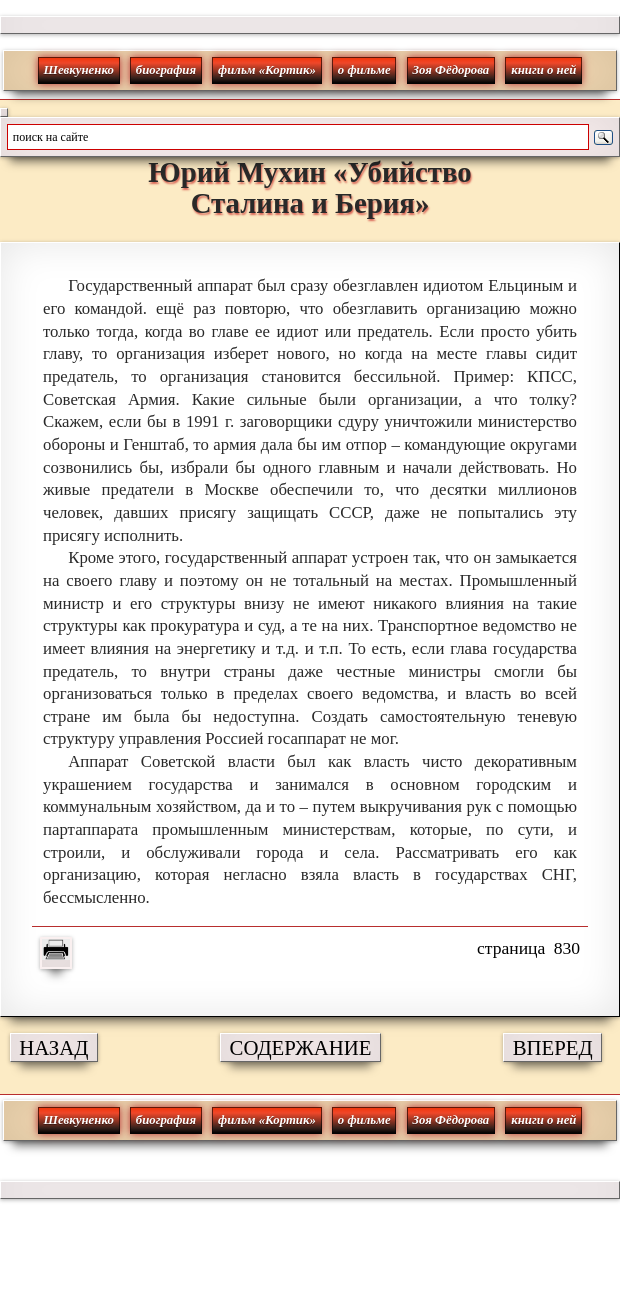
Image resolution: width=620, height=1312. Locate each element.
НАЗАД (53, 1047)
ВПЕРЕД (553, 1047)
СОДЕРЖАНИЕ (301, 1047)
